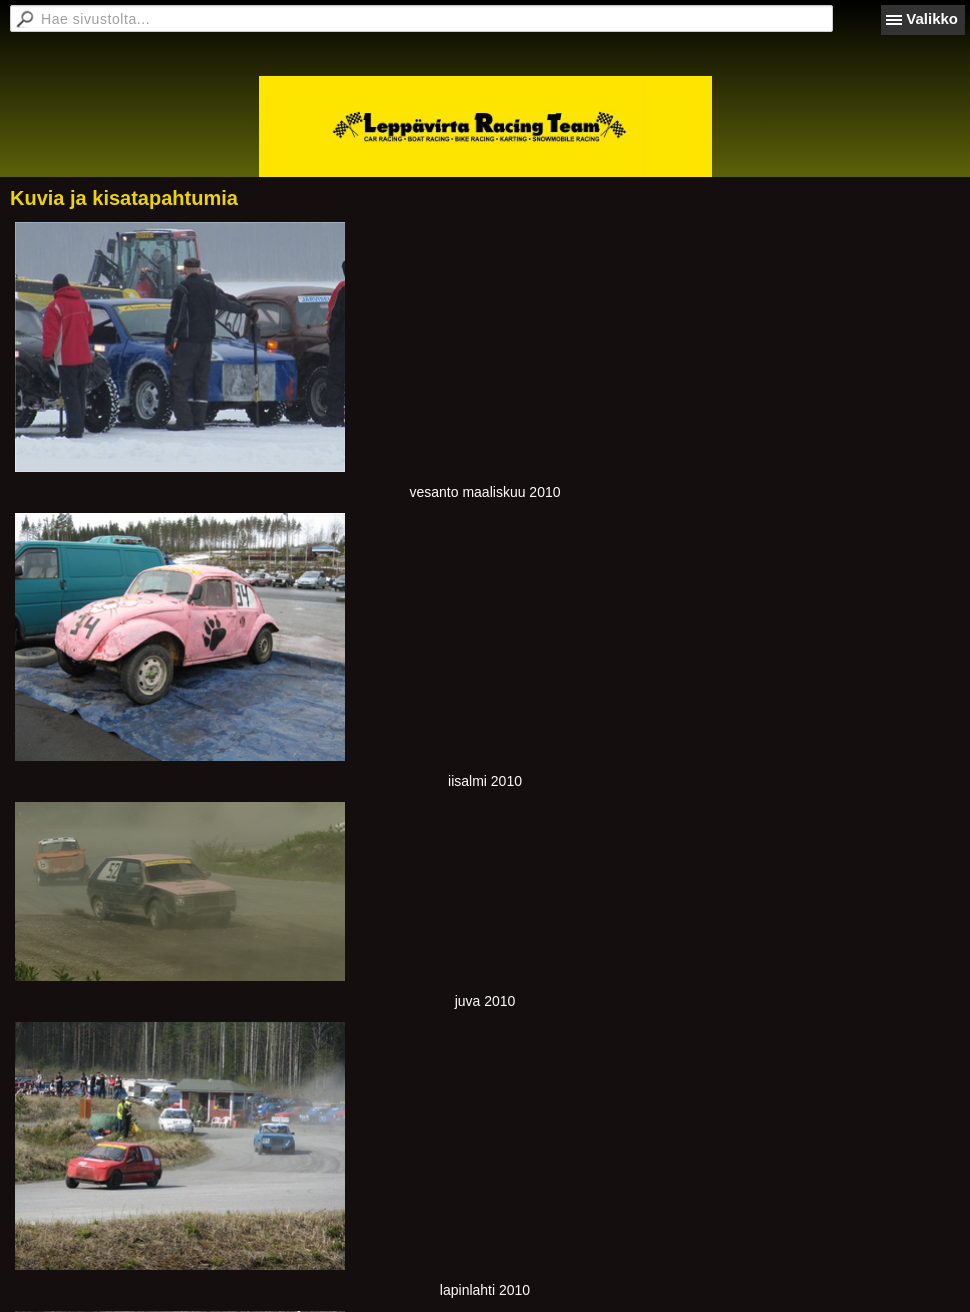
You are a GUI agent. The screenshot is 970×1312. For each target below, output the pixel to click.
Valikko (932, 18)
